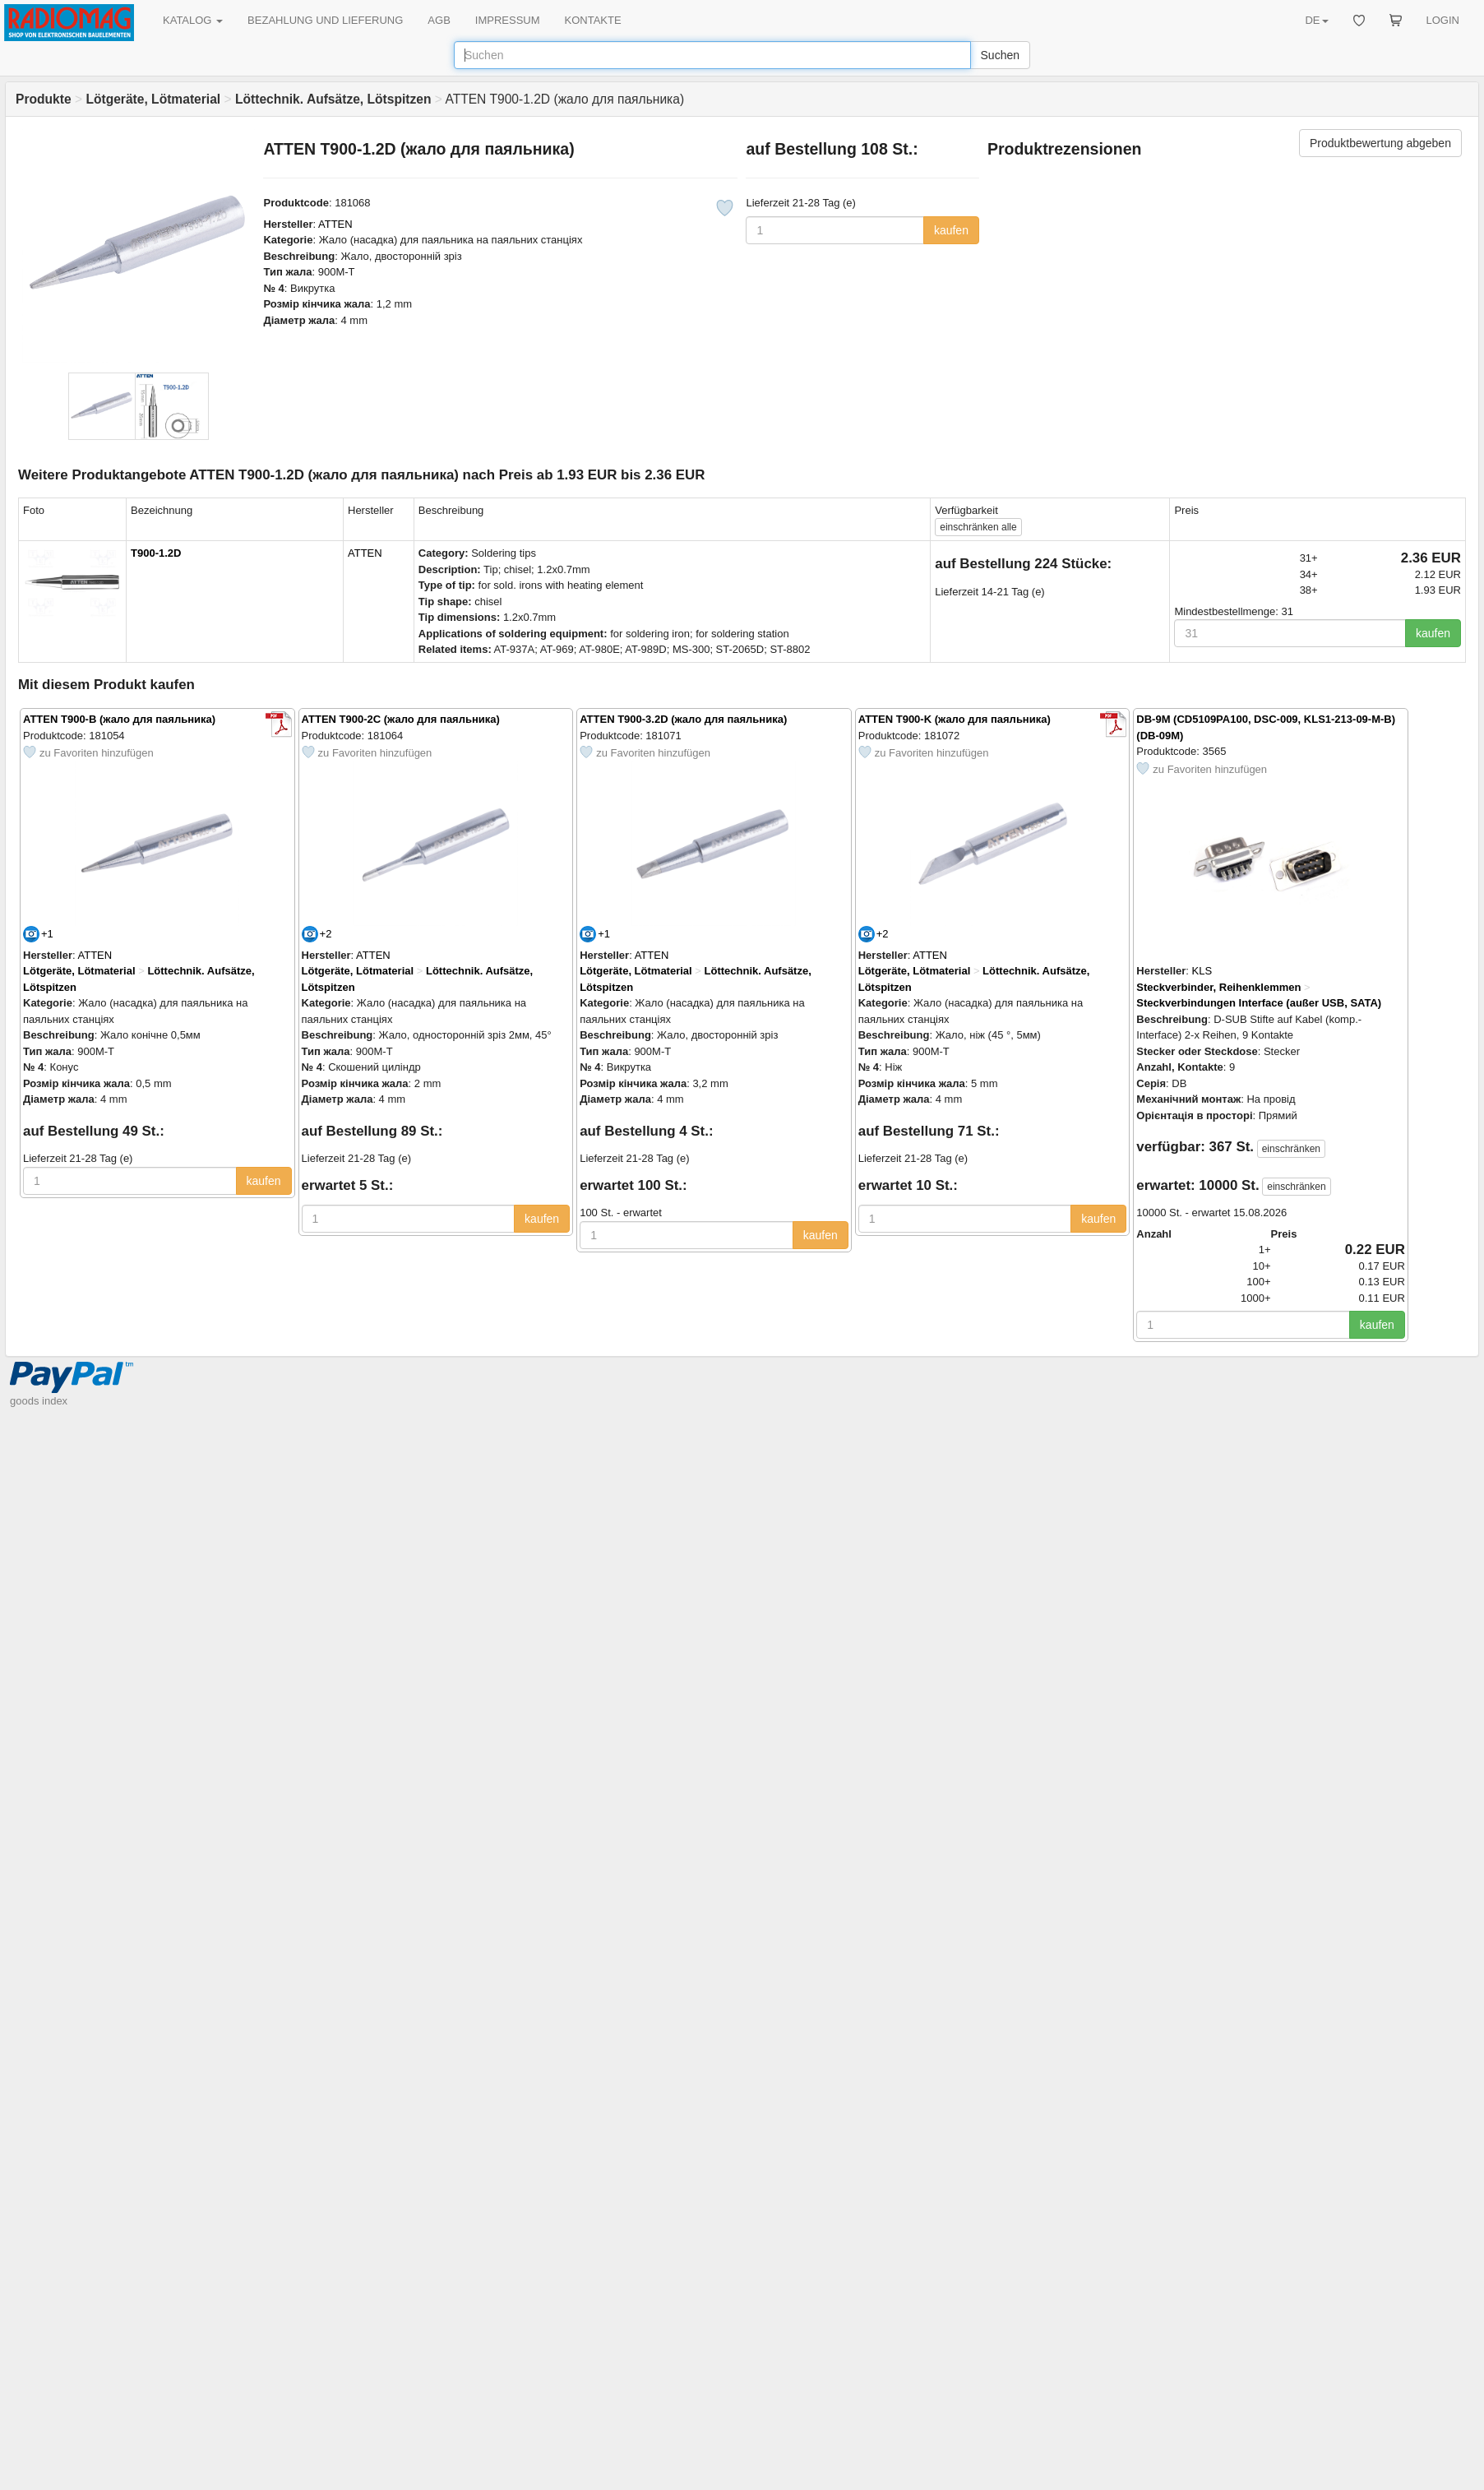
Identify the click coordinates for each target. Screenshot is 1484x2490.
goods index (38, 1401)
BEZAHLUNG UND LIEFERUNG (325, 20)
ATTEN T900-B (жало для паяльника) (119, 719)
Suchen (1000, 55)
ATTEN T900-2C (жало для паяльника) (401, 719)
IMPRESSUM (507, 20)
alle (978, 527)
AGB (439, 20)
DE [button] (1316, 20)
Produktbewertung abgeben (1380, 143)
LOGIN (1442, 20)
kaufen (951, 230)
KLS (1202, 971)
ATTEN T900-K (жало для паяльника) (954, 719)
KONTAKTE (593, 20)
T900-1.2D (156, 553)
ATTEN (335, 224)
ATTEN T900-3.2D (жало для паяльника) (683, 719)
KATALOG (193, 20)
